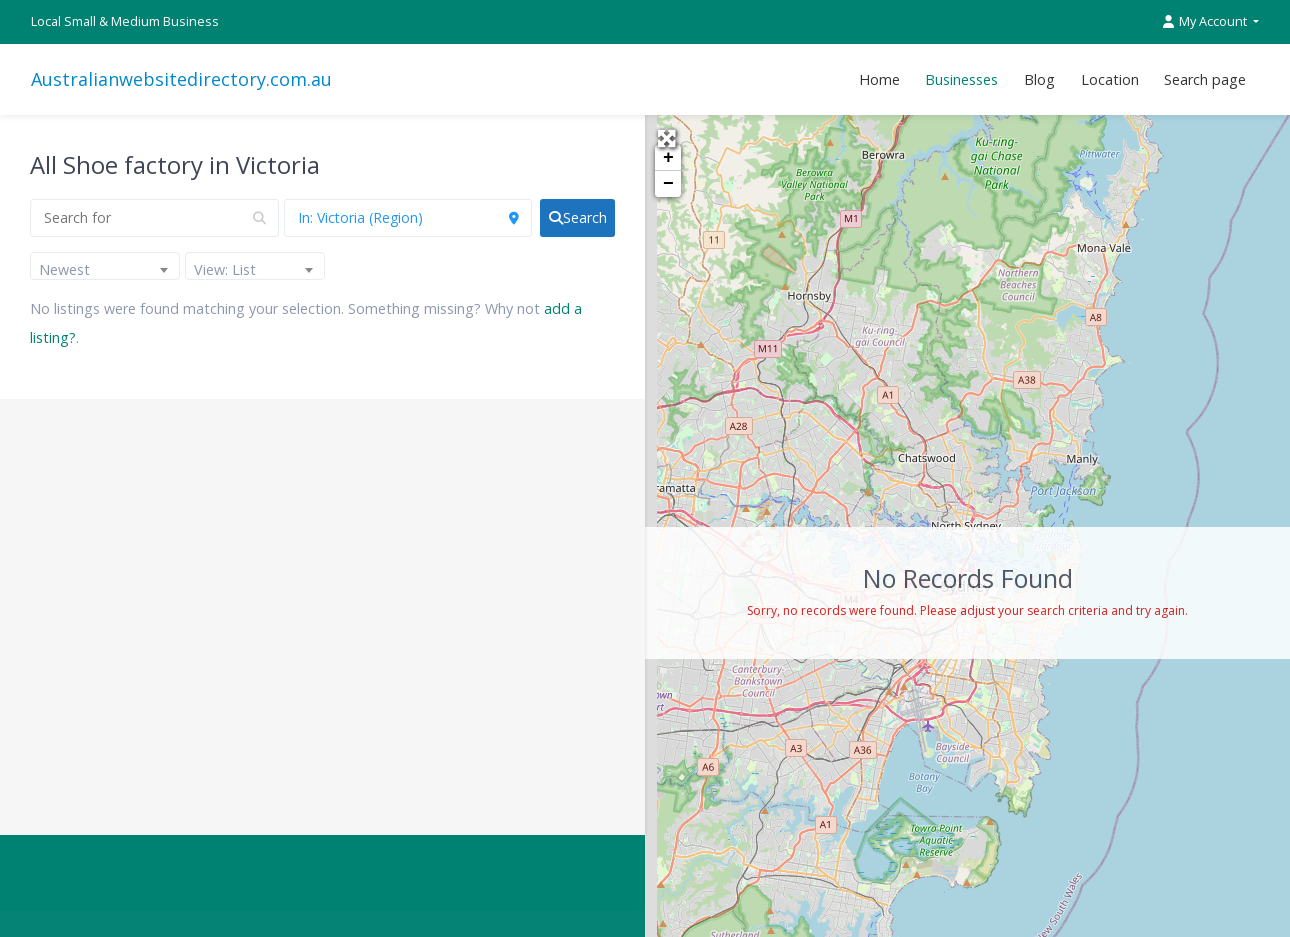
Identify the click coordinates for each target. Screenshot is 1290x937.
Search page (1205, 79)
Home (879, 79)
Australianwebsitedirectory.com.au (181, 79)
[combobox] (105, 266)
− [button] (668, 184)
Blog (1039, 79)
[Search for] (154, 218)
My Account (1206, 21)
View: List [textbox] (225, 269)
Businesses (961, 79)
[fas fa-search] (577, 218)
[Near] (408, 218)
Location (1110, 79)
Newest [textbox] (64, 269)
